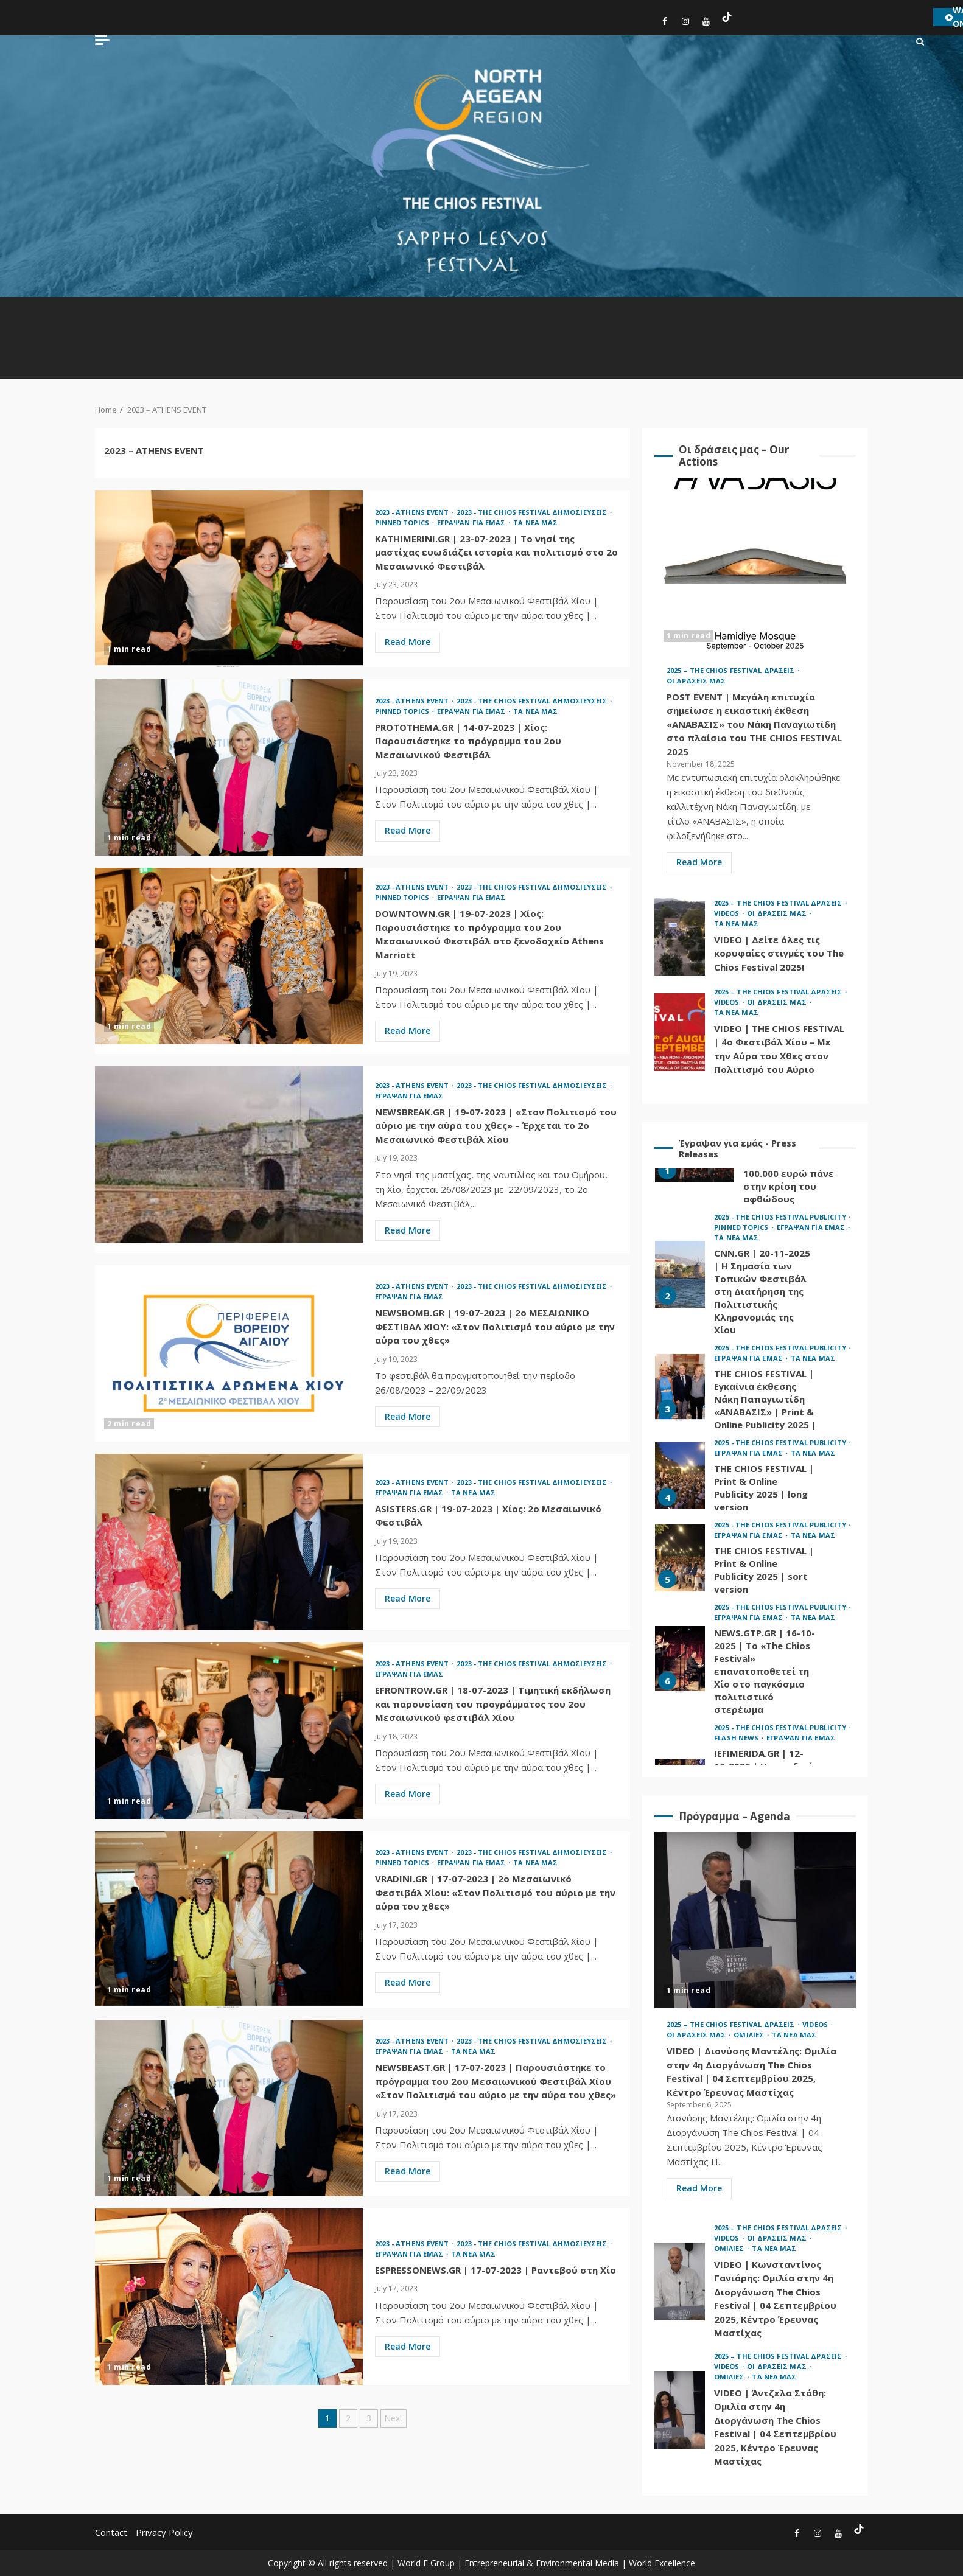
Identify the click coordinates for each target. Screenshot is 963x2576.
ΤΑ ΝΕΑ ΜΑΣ (535, 522)
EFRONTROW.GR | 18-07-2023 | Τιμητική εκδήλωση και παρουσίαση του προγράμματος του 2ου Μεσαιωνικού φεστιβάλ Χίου (229, 1730)
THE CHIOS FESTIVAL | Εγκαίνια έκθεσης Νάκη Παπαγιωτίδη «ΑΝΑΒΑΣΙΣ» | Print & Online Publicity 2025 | (680, 1387)
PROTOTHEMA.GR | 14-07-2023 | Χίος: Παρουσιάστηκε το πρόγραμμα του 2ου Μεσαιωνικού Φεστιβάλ (229, 767)
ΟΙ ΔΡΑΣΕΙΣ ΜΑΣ (696, 680)
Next (393, 2418)
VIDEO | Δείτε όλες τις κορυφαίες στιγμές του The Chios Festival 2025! (679, 937)
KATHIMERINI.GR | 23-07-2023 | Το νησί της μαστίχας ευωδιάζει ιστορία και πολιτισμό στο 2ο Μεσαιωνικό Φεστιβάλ (229, 578)
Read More (407, 641)
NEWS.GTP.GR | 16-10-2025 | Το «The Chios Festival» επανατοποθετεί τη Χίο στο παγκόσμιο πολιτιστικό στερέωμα (680, 1659)
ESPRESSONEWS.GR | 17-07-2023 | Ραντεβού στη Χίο (229, 2296)
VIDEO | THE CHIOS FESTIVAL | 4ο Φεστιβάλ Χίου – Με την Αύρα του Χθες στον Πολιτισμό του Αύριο (679, 1032)
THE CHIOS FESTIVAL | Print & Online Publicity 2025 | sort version (680, 1557)
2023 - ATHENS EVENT (413, 512)
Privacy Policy (164, 2532)
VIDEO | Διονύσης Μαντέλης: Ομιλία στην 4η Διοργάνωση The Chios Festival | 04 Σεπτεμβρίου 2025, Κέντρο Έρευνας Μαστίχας (755, 1920)
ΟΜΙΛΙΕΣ (750, 2034)
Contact (111, 2532)
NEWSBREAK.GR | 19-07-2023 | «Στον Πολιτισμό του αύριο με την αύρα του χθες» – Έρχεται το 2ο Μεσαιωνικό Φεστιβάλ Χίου (229, 1154)
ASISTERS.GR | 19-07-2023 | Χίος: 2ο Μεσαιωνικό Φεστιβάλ (229, 1542)
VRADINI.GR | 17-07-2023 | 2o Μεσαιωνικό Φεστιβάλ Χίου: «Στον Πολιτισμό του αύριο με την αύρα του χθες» (229, 1919)
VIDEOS (727, 913)
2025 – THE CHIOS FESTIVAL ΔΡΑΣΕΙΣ (731, 670)
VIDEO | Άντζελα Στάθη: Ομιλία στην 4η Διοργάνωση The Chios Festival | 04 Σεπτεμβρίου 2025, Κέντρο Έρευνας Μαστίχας (679, 2410)
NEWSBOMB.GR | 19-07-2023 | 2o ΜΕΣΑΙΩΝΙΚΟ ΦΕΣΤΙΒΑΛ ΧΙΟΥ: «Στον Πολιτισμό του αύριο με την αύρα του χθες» (229, 1353)
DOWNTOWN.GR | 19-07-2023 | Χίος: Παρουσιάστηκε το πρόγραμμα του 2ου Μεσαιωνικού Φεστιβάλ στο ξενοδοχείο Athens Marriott (229, 956)
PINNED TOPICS (403, 522)
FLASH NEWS (737, 1737)
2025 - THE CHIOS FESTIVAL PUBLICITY (781, 1216)
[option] (755, 1277)
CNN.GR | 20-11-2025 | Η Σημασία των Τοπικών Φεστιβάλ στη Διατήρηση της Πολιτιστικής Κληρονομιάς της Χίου (680, 1274)
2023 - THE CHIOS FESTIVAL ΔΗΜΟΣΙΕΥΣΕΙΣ (533, 512)
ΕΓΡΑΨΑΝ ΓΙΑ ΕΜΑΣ (472, 522)
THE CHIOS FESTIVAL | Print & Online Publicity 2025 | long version (680, 1475)
